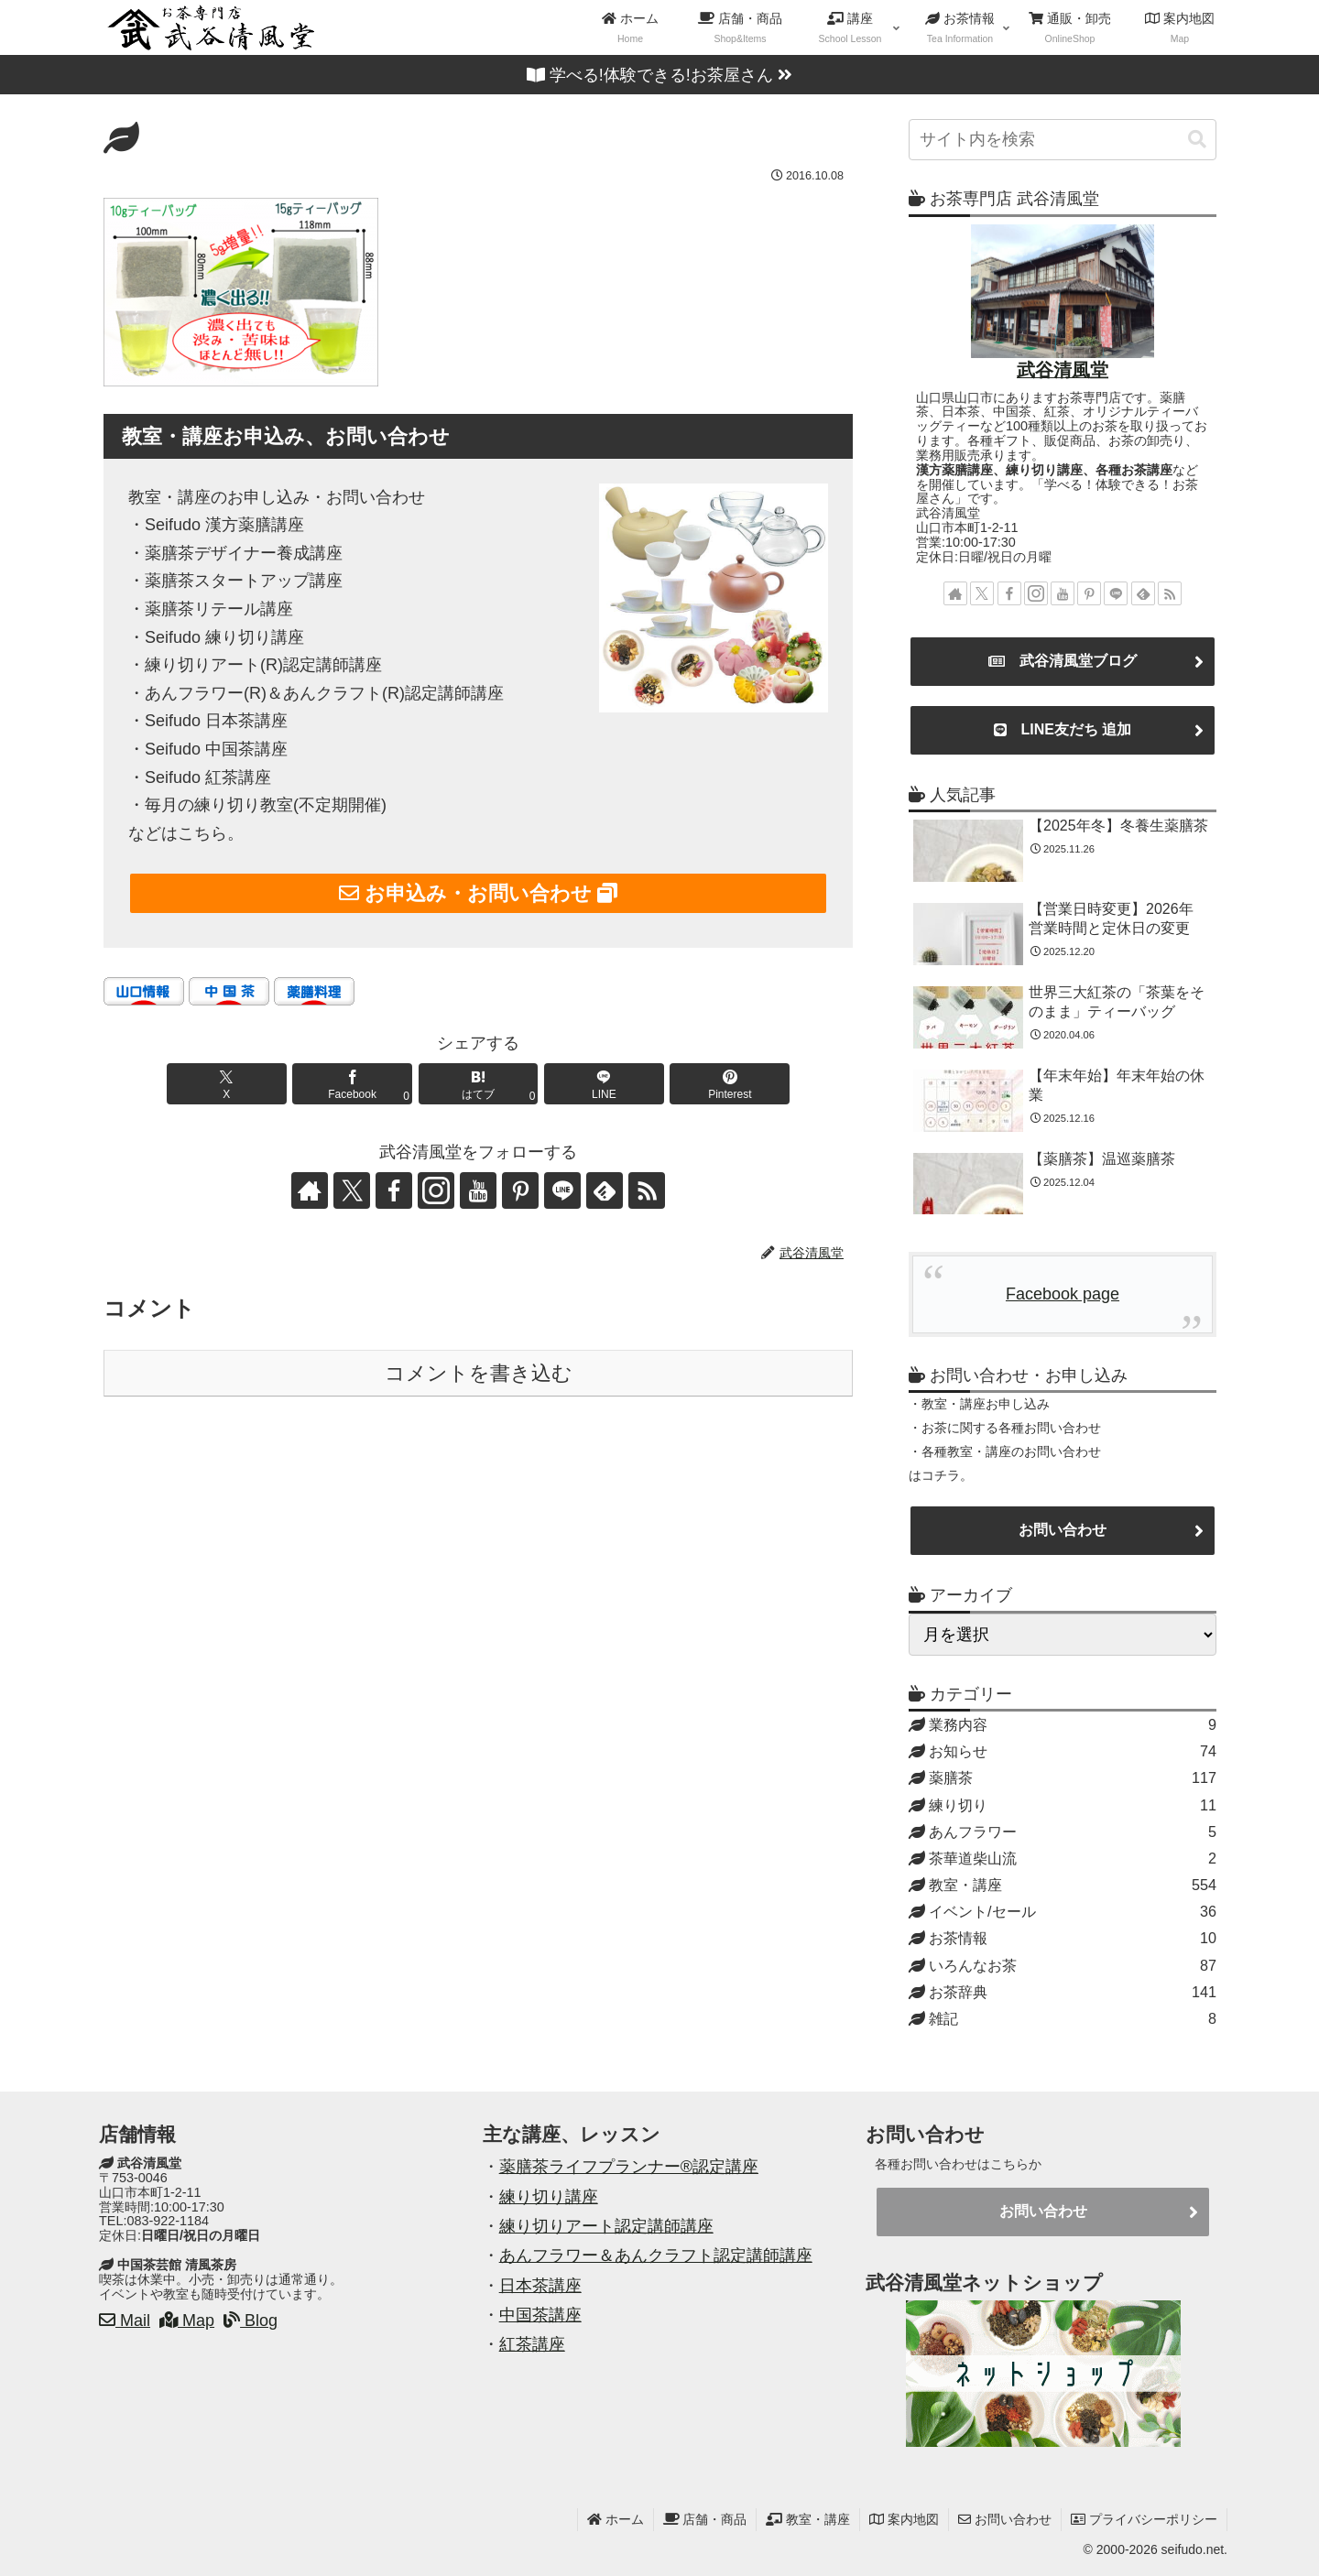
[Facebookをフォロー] (394, 1190)
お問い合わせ (1062, 1530)
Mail (124, 2320)
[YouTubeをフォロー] (478, 1190)
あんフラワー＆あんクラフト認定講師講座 (655, 2255)
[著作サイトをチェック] (309, 1190)
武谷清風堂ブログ (1062, 661)
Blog (250, 2320)
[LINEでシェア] (604, 1083)
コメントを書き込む (478, 1373)
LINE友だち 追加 (1063, 730)
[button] (1197, 139)
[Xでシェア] (227, 1083)
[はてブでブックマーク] (479, 1083)
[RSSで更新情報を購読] (646, 1190)
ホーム (615, 2519)
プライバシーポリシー (1144, 2519)
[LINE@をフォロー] (562, 1190)
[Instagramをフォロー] (436, 1190)
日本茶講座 (540, 2286)
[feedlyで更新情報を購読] (604, 1190)
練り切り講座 (548, 2197)
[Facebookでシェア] (352, 1083)
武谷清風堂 (1062, 370)
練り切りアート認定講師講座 (606, 2226)
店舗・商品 (705, 2519)
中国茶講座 (540, 2315)
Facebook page (1062, 1294)
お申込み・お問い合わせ (478, 893)
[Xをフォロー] (351, 1190)
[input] (1062, 139)
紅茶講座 (532, 2344)
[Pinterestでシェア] (730, 1083)
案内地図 (904, 2519)
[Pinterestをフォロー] (520, 1190)
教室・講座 (808, 2519)
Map (186, 2320)
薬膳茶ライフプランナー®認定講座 (628, 2167)
